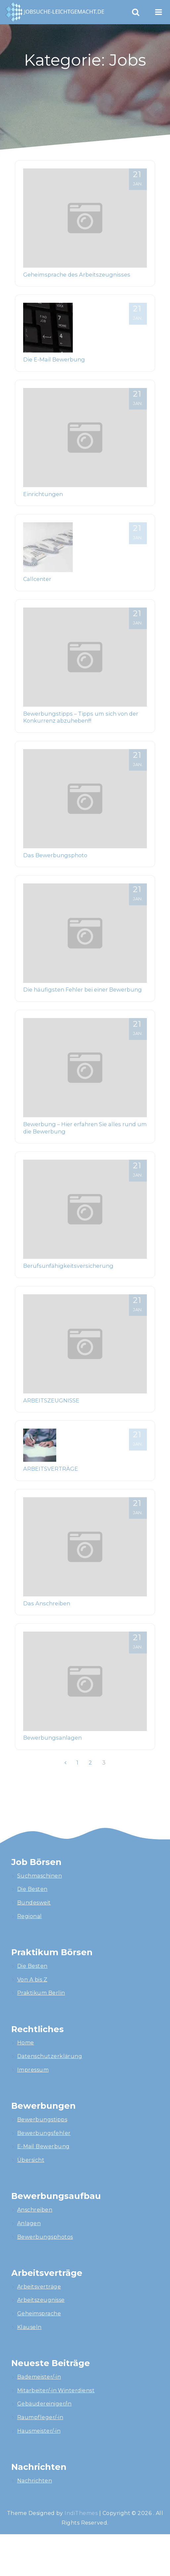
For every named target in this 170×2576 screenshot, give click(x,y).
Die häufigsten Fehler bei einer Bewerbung (82, 989)
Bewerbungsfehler (44, 2133)
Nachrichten (34, 2481)
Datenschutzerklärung (49, 2056)
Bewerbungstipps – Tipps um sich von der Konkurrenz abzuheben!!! (80, 717)
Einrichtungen (43, 494)
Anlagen (29, 2223)
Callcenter (37, 579)
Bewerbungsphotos (45, 2237)
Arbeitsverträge (39, 2287)
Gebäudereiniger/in (44, 2404)
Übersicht (30, 2160)
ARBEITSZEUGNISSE (51, 1400)
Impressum (33, 2070)
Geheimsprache (39, 2313)
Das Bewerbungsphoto (55, 855)
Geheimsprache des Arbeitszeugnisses (76, 274)
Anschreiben (34, 2210)
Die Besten (32, 1889)
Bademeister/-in (39, 2377)
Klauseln (29, 2327)
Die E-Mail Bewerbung (54, 359)
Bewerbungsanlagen (52, 1737)
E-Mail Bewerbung (43, 2146)
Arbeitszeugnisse (41, 2300)
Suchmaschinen (39, 1876)
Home (25, 2042)
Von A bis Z (32, 1979)
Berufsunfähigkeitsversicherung (68, 1265)
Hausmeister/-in (39, 2431)
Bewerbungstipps (42, 2119)
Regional (29, 1916)
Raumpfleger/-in (40, 2417)
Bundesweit (34, 1903)
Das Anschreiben (46, 1603)
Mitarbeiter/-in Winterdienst (56, 2390)
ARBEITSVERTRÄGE (50, 1468)
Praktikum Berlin (41, 1993)
